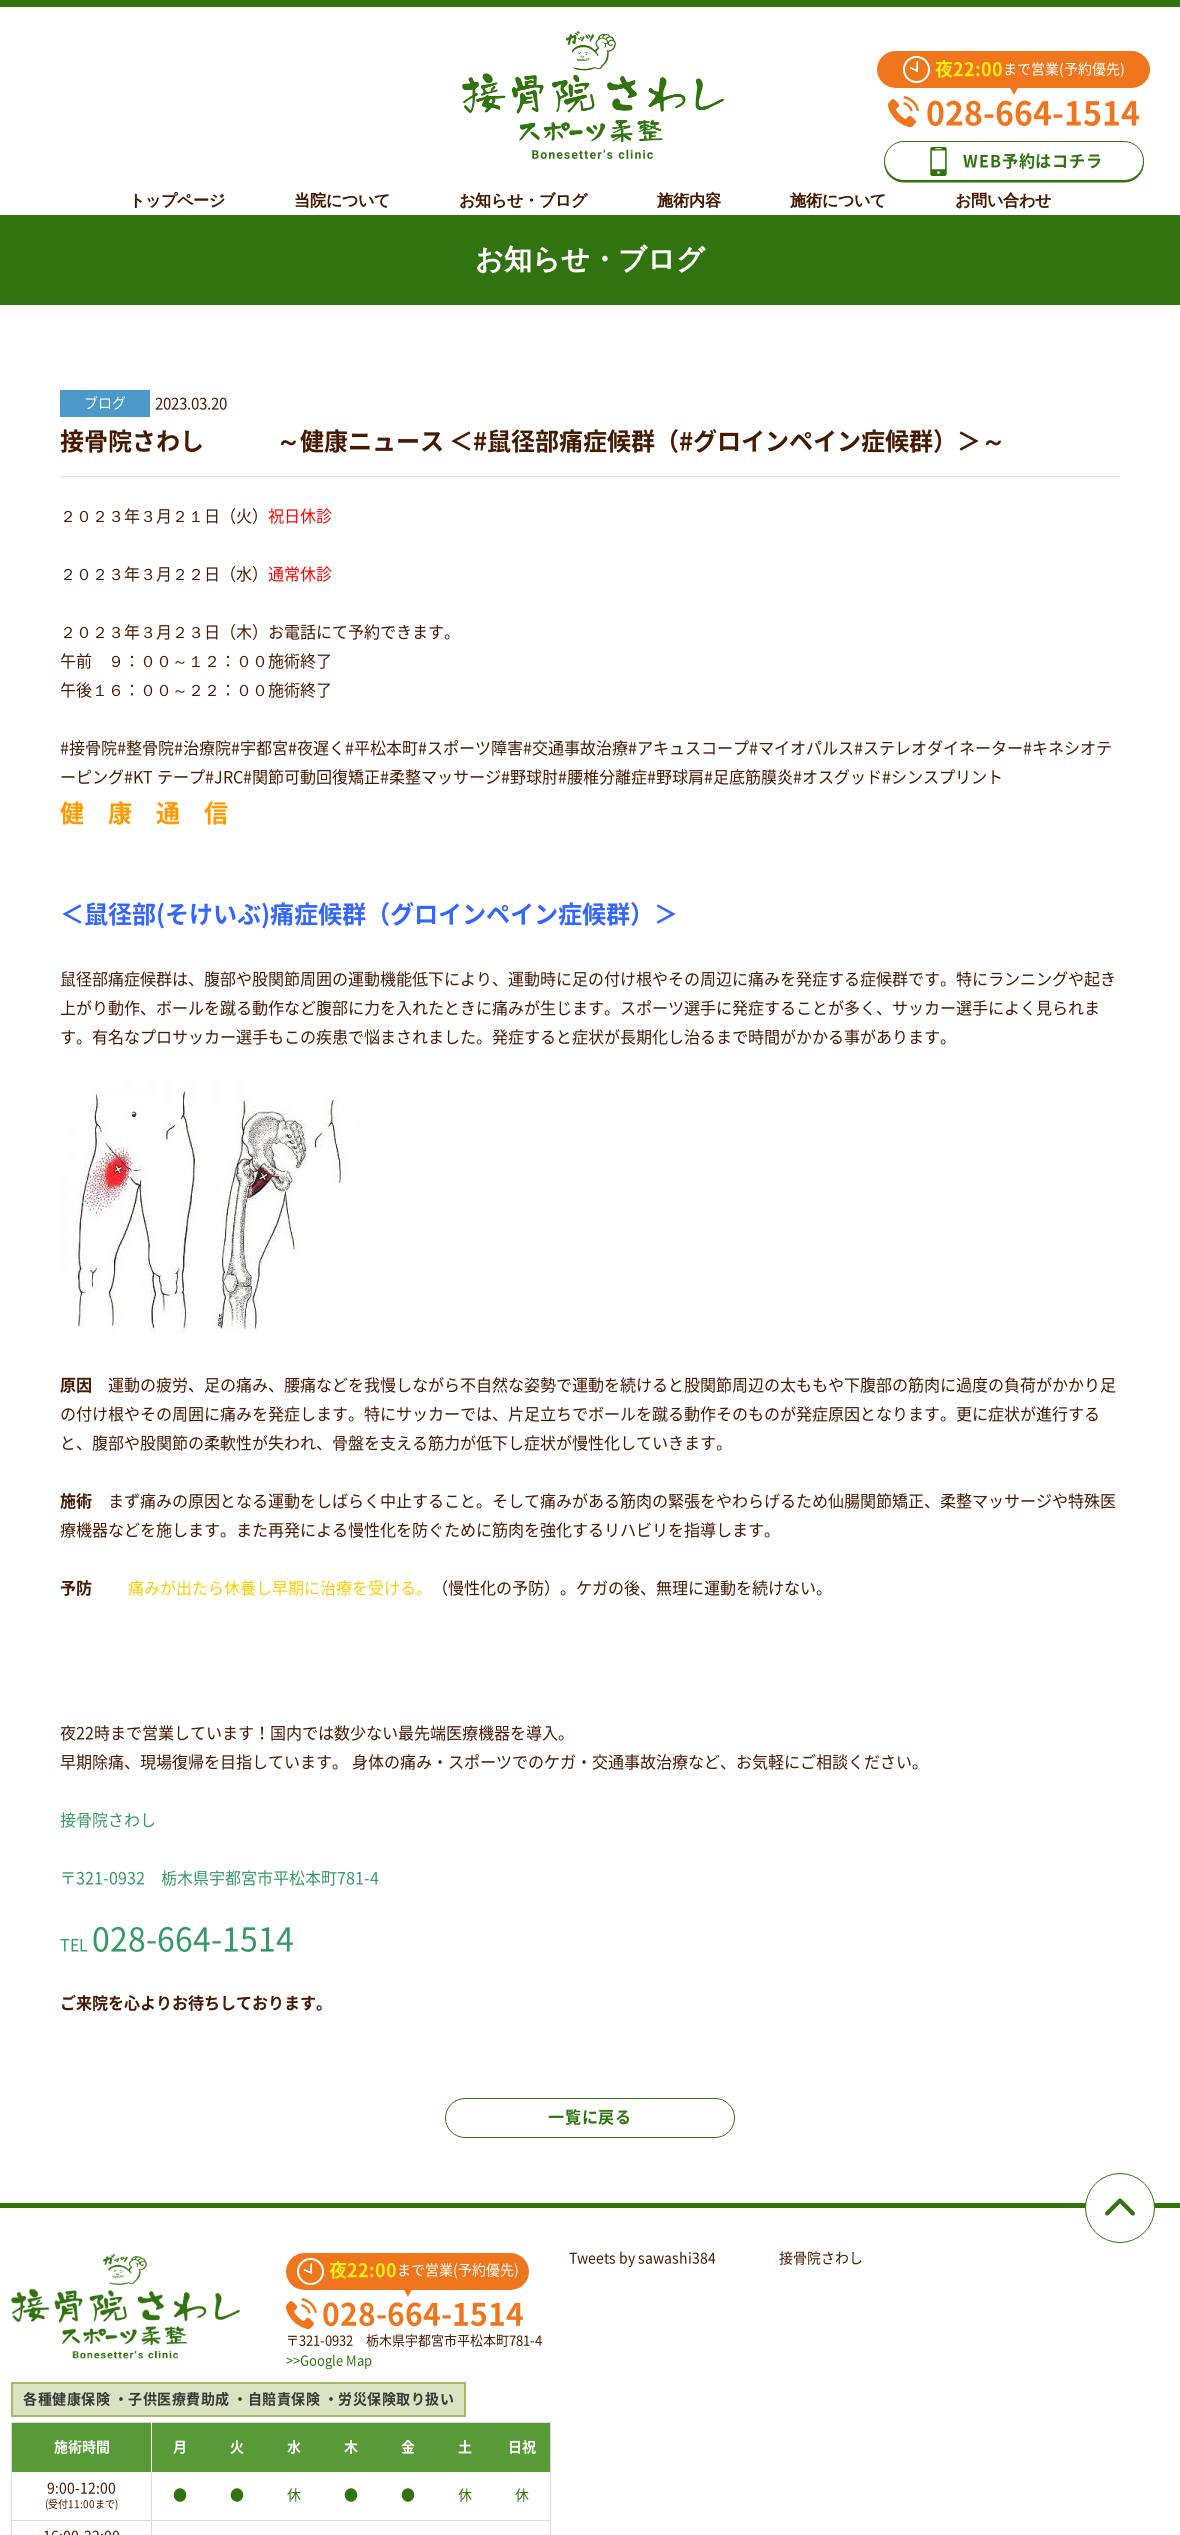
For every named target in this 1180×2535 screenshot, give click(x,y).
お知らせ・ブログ (523, 187)
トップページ (177, 187)
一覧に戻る (590, 2117)
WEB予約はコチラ (1013, 161)
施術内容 (689, 187)
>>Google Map (329, 2360)
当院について (342, 187)
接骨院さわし (821, 2258)
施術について (838, 187)
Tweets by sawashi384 (642, 2258)
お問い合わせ (1003, 187)
